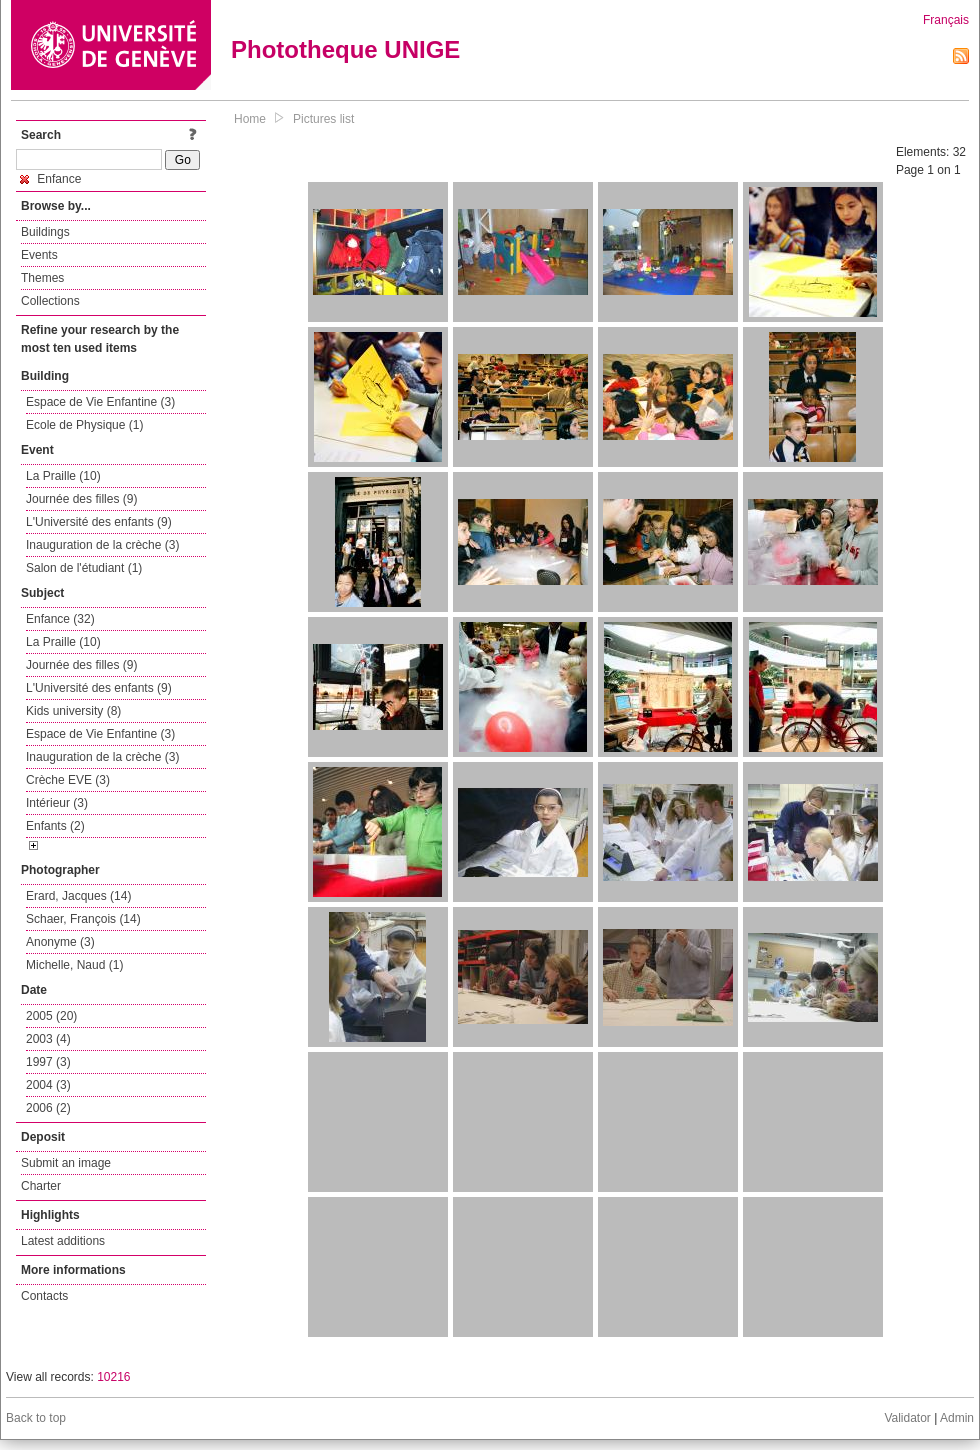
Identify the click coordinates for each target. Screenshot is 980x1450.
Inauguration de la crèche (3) (102, 545)
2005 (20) (51, 1016)
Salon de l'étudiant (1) (84, 568)
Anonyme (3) (60, 942)
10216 (113, 1377)
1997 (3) (48, 1062)
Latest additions (63, 1241)
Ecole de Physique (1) (84, 425)
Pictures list (323, 119)
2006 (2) (48, 1108)
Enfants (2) (55, 826)
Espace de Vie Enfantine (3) (100, 402)
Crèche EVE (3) (68, 780)
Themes (42, 278)
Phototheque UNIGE (345, 49)
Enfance (50, 179)
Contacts (44, 1296)
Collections (50, 301)
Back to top (36, 1418)
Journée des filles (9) (81, 499)
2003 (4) (48, 1039)
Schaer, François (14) (83, 919)
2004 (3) (48, 1085)
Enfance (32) (60, 619)
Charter (41, 1186)
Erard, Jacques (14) (78, 896)
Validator (907, 1418)
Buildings (45, 232)
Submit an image (66, 1163)
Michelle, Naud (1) (74, 965)
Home (250, 119)
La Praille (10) (63, 476)
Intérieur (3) (57, 803)
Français (946, 20)
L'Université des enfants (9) (99, 522)
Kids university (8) (73, 711)
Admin (957, 1418)
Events (39, 255)
